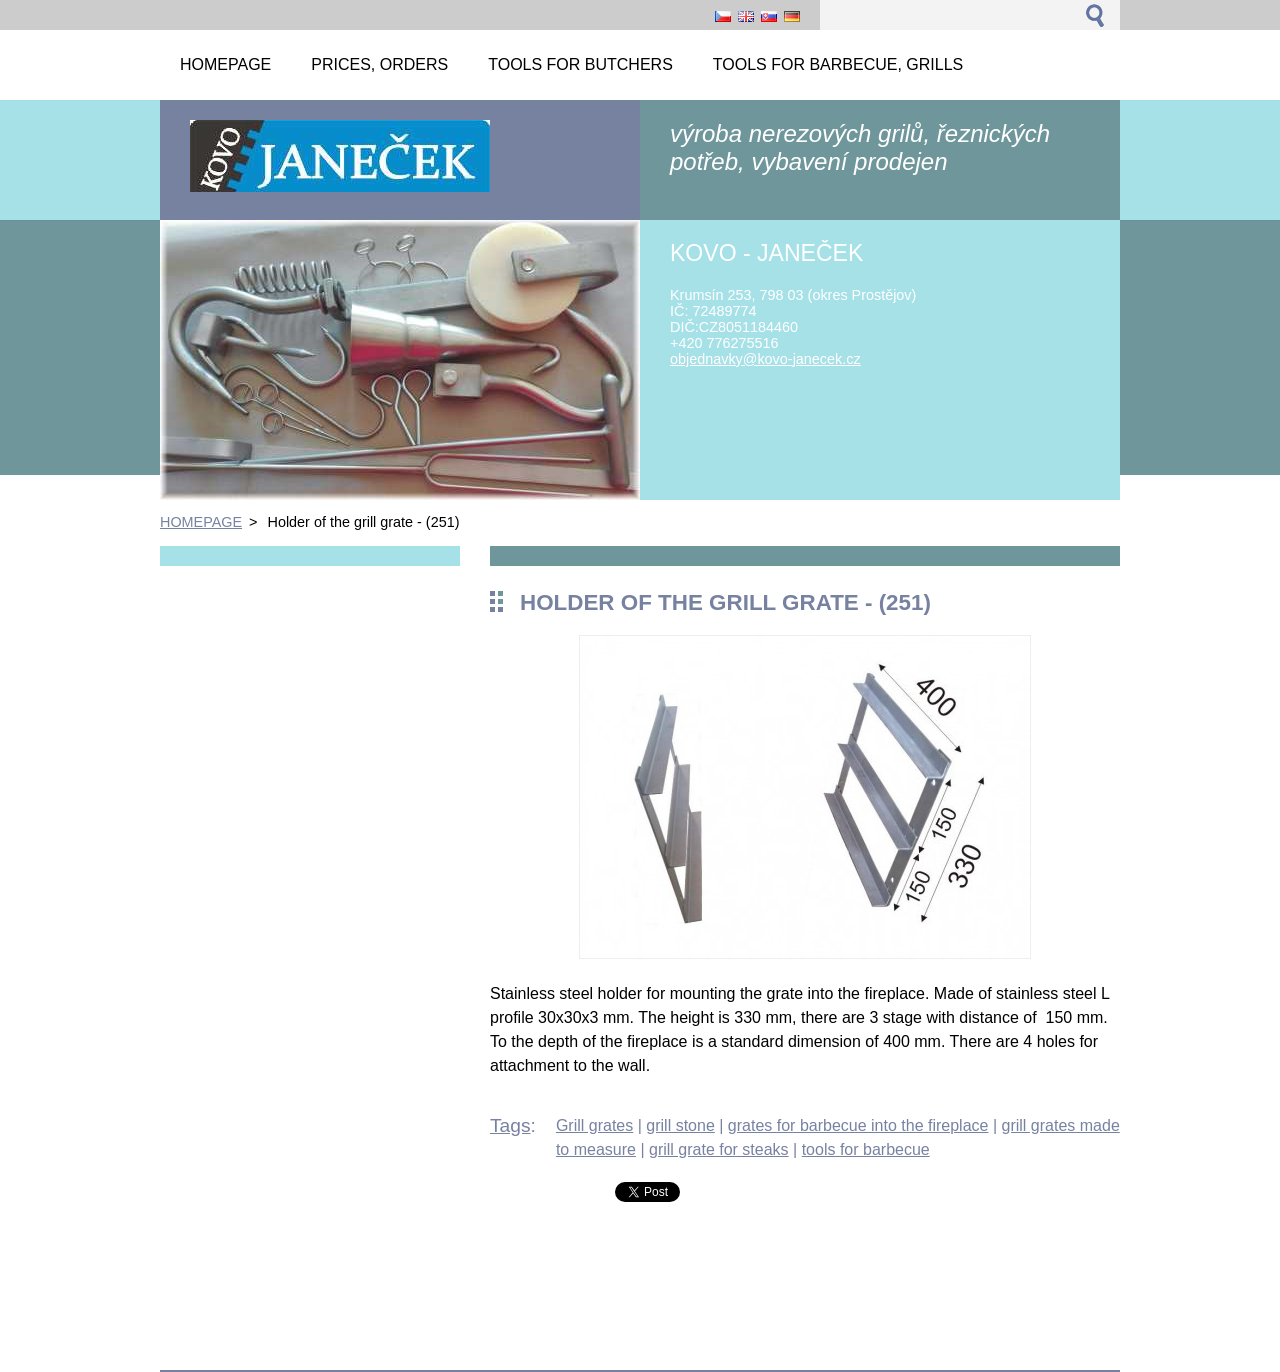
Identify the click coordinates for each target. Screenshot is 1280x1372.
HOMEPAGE (201, 522)
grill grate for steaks (719, 1149)
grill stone (680, 1125)
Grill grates (594, 1125)
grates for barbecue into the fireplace (858, 1125)
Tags (510, 1125)
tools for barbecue (866, 1149)
